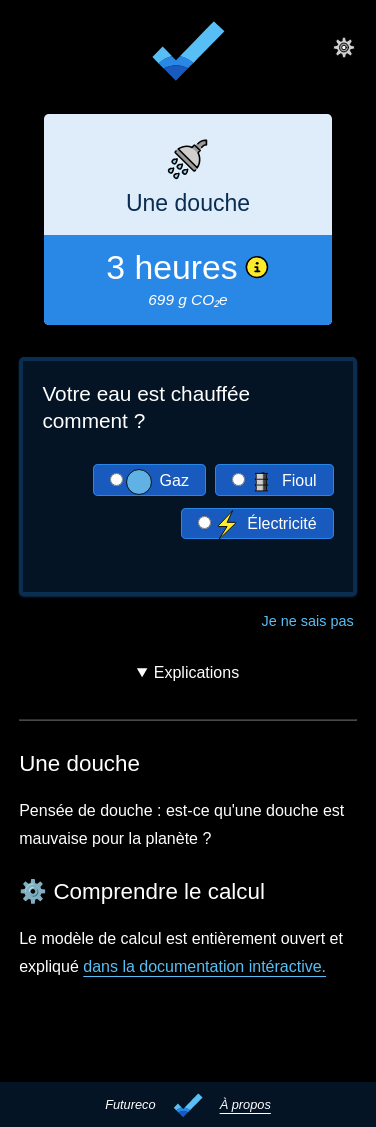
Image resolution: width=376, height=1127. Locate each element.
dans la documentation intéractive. (204, 966)
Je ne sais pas (308, 620)
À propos (245, 1104)
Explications (196, 672)
